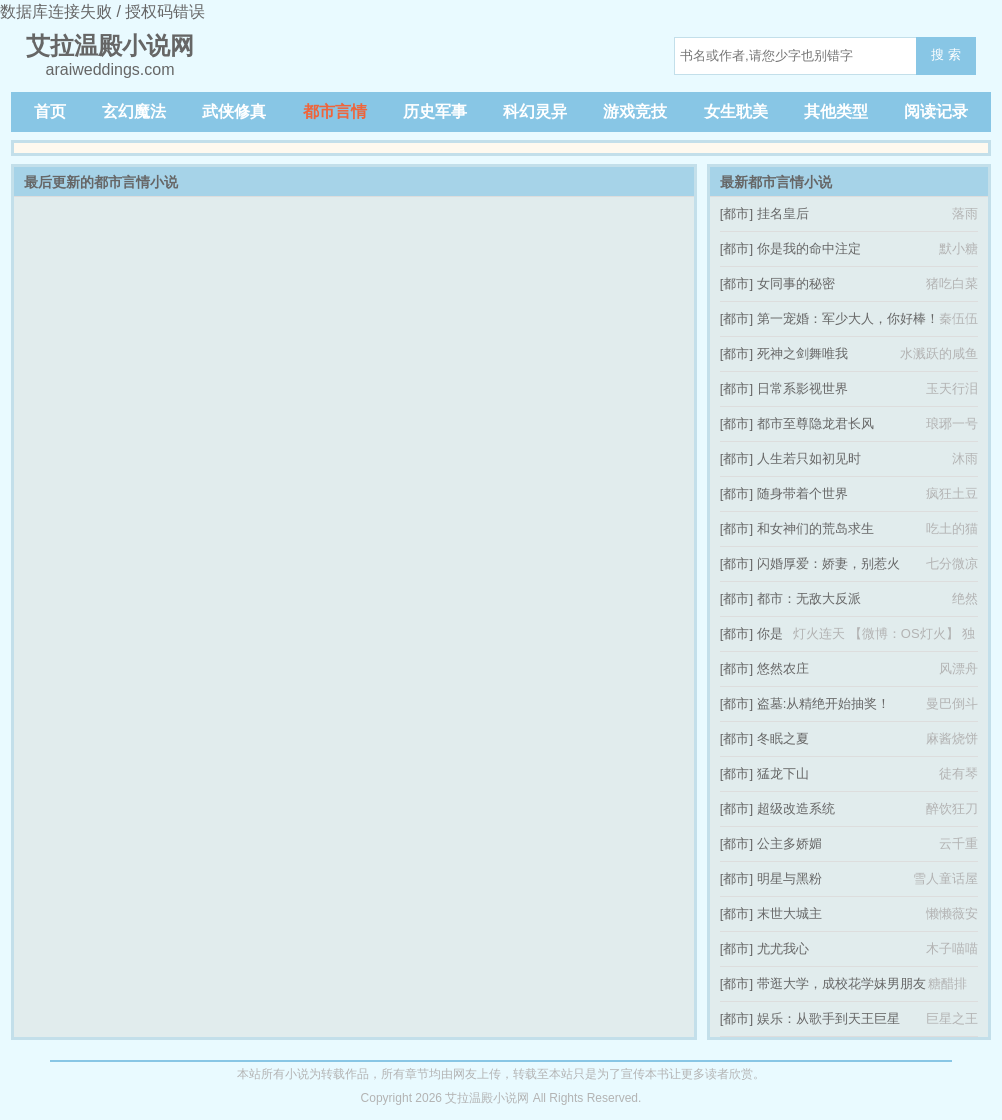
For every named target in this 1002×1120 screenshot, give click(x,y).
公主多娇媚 (789, 843)
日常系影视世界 (802, 388)
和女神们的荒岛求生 (815, 528)
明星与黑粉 (789, 878)
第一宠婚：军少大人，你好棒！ (848, 318)
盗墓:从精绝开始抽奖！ (824, 703)
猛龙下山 (783, 773)
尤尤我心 (783, 948)
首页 (50, 111)
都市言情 (335, 111)
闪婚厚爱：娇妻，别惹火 (828, 563)
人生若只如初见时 (809, 458)
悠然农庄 (783, 668)
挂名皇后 (783, 213)
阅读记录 (936, 111)
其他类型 (836, 111)
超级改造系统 (796, 808)
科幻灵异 (535, 111)
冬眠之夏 (783, 738)
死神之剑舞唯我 (802, 353)
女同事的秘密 (796, 283)
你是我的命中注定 (809, 248)
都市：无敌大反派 (809, 598)
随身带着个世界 (802, 493)
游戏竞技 (635, 111)
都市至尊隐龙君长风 (815, 423)
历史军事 (435, 111)
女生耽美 (736, 111)
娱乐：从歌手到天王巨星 (828, 1018)
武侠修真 (234, 111)
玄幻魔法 (134, 111)
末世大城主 (789, 913)
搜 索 (946, 54)
